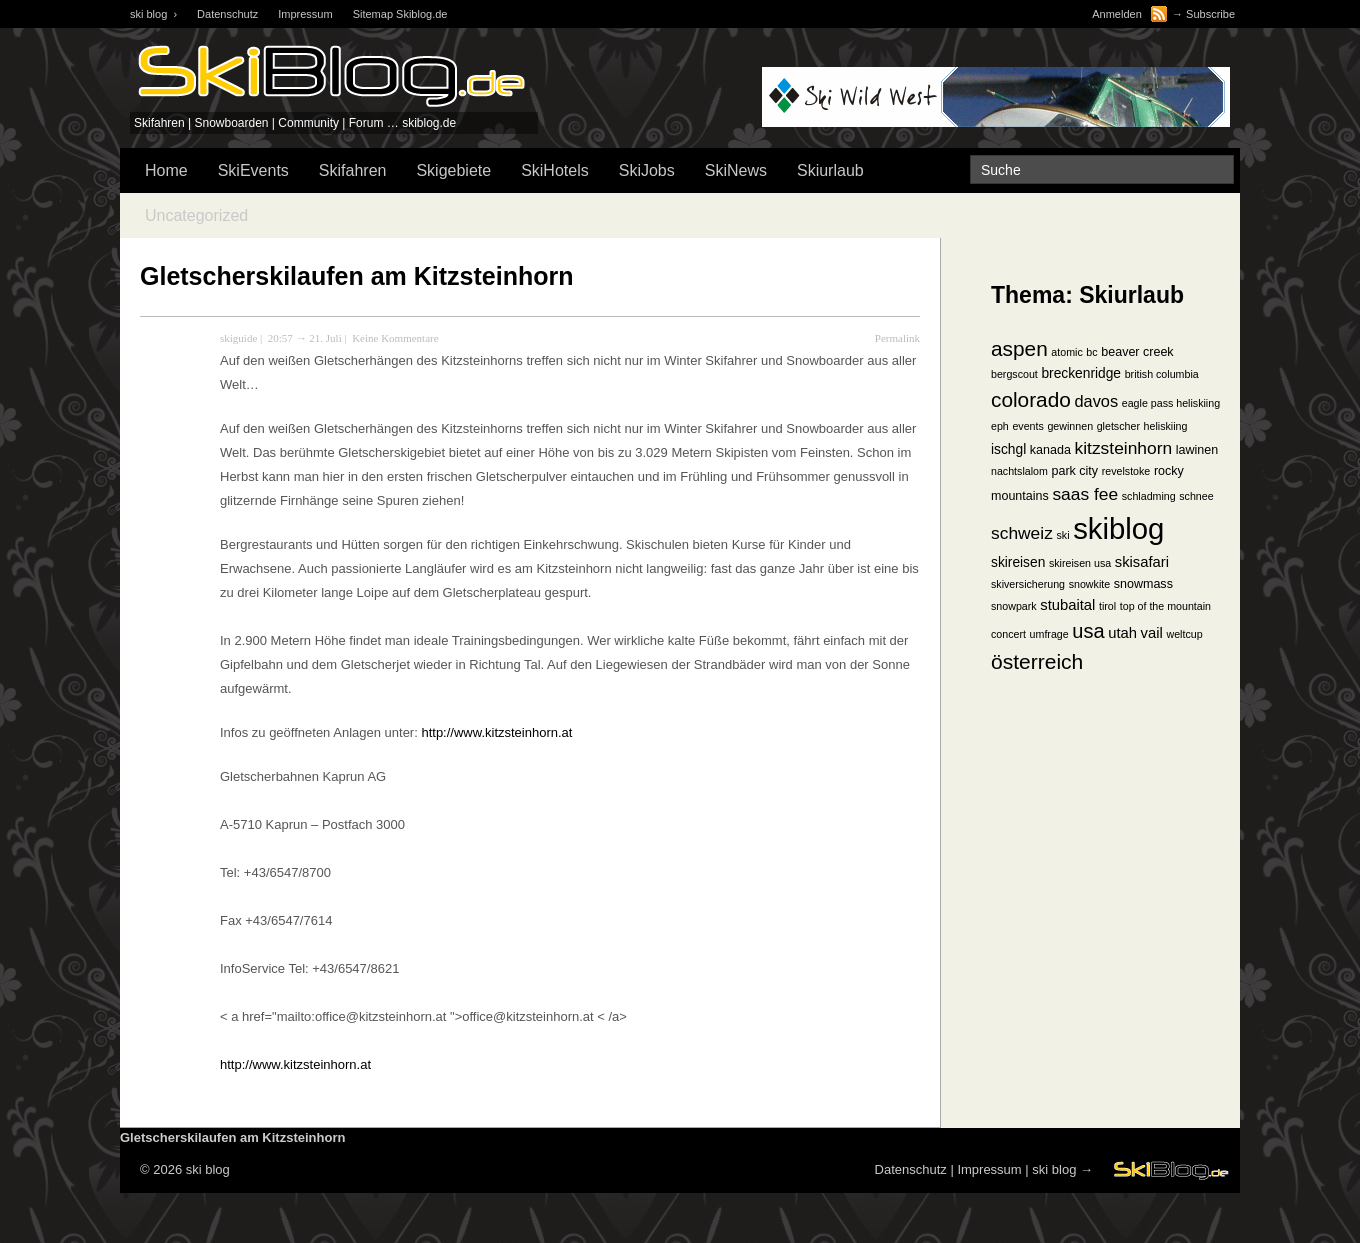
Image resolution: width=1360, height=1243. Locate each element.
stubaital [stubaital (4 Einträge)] (1067, 605)
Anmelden (1117, 14)
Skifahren (353, 170)
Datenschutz (227, 14)
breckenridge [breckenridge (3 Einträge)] (1081, 373)
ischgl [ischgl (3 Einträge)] (1008, 449)
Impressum (305, 14)
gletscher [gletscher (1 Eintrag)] (1118, 426)
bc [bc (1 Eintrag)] (1091, 352)
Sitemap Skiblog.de (400, 14)
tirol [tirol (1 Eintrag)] (1107, 606)
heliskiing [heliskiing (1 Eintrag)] (1166, 426)
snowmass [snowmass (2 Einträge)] (1143, 584)
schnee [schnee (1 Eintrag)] (1196, 496)
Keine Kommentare (395, 338)
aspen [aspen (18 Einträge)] (1019, 348)
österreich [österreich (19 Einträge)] (1037, 661)
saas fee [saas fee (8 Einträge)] (1085, 494)
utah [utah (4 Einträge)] (1122, 633)
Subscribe (1210, 14)
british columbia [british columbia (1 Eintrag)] (1162, 374)
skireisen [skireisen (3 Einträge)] (1018, 562)
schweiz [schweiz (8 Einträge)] (1022, 533)
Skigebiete (453, 170)
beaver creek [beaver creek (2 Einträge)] (1137, 352)
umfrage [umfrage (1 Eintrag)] (1049, 634)
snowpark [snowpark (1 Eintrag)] (1014, 606)
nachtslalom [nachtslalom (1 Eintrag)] (1019, 471)
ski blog (1054, 1169)
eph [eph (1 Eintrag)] (1000, 426)
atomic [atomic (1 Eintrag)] (1066, 352)
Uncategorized (196, 215)
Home (166, 170)
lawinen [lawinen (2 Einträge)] (1197, 450)
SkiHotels (555, 170)
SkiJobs (647, 170)
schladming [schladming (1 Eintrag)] (1149, 496)
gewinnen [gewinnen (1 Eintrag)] (1070, 426)
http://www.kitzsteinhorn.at (496, 732)
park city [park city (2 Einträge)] (1075, 471)
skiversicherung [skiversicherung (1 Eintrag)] (1028, 584)
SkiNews (736, 170)
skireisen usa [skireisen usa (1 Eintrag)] (1080, 563)
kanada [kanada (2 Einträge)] (1050, 450)
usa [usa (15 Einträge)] (1088, 631)
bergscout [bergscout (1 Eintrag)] (1014, 374)
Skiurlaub (830, 170)
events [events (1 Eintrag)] (1027, 426)
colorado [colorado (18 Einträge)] (1031, 399)
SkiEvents (253, 170)
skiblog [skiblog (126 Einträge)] (1118, 528)
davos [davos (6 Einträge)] (1096, 401)
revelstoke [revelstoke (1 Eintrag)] (1126, 471)
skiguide (238, 338)
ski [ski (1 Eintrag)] (1062, 535)
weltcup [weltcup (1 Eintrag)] (1184, 634)
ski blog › (153, 14)
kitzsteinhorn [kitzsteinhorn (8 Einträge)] (1124, 448)
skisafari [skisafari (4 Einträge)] (1142, 562)
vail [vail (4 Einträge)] (1152, 633)
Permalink (897, 338)
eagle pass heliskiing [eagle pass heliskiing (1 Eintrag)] (1171, 403)
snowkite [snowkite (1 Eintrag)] (1089, 584)
